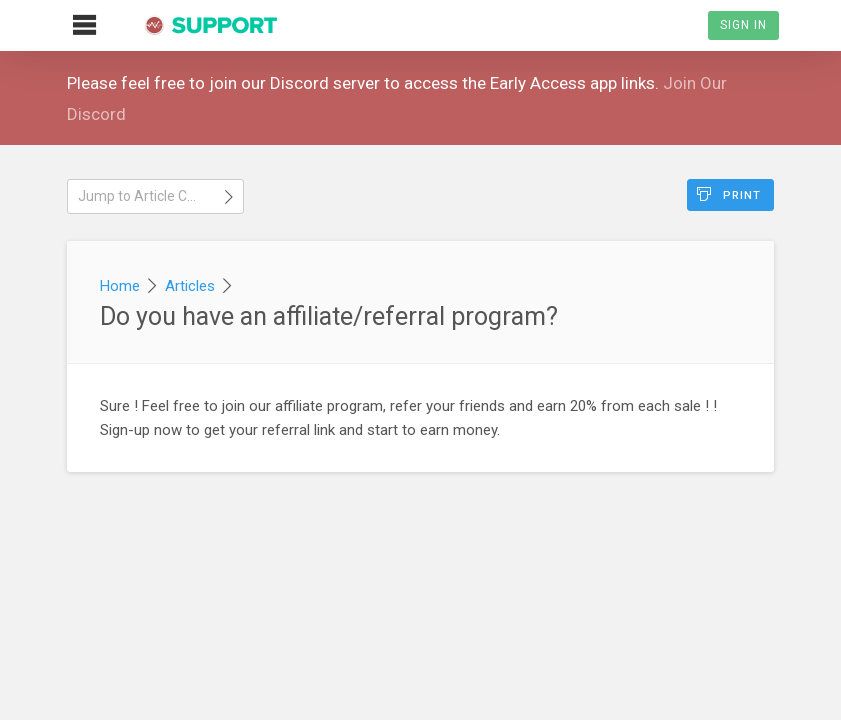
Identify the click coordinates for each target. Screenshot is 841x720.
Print (729, 194)
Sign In (743, 25)
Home (120, 286)
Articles (190, 286)
